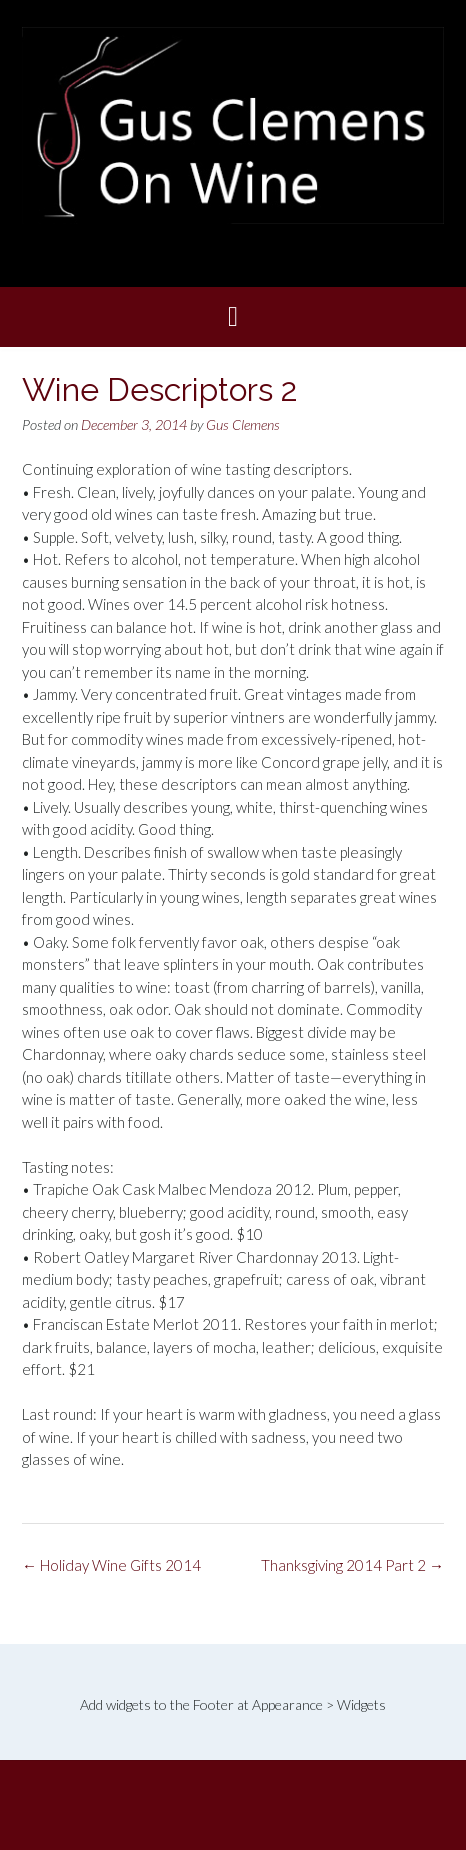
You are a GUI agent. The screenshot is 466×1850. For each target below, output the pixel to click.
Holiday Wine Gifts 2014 (111, 1565)
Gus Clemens (243, 424)
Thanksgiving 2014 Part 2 (352, 1565)
